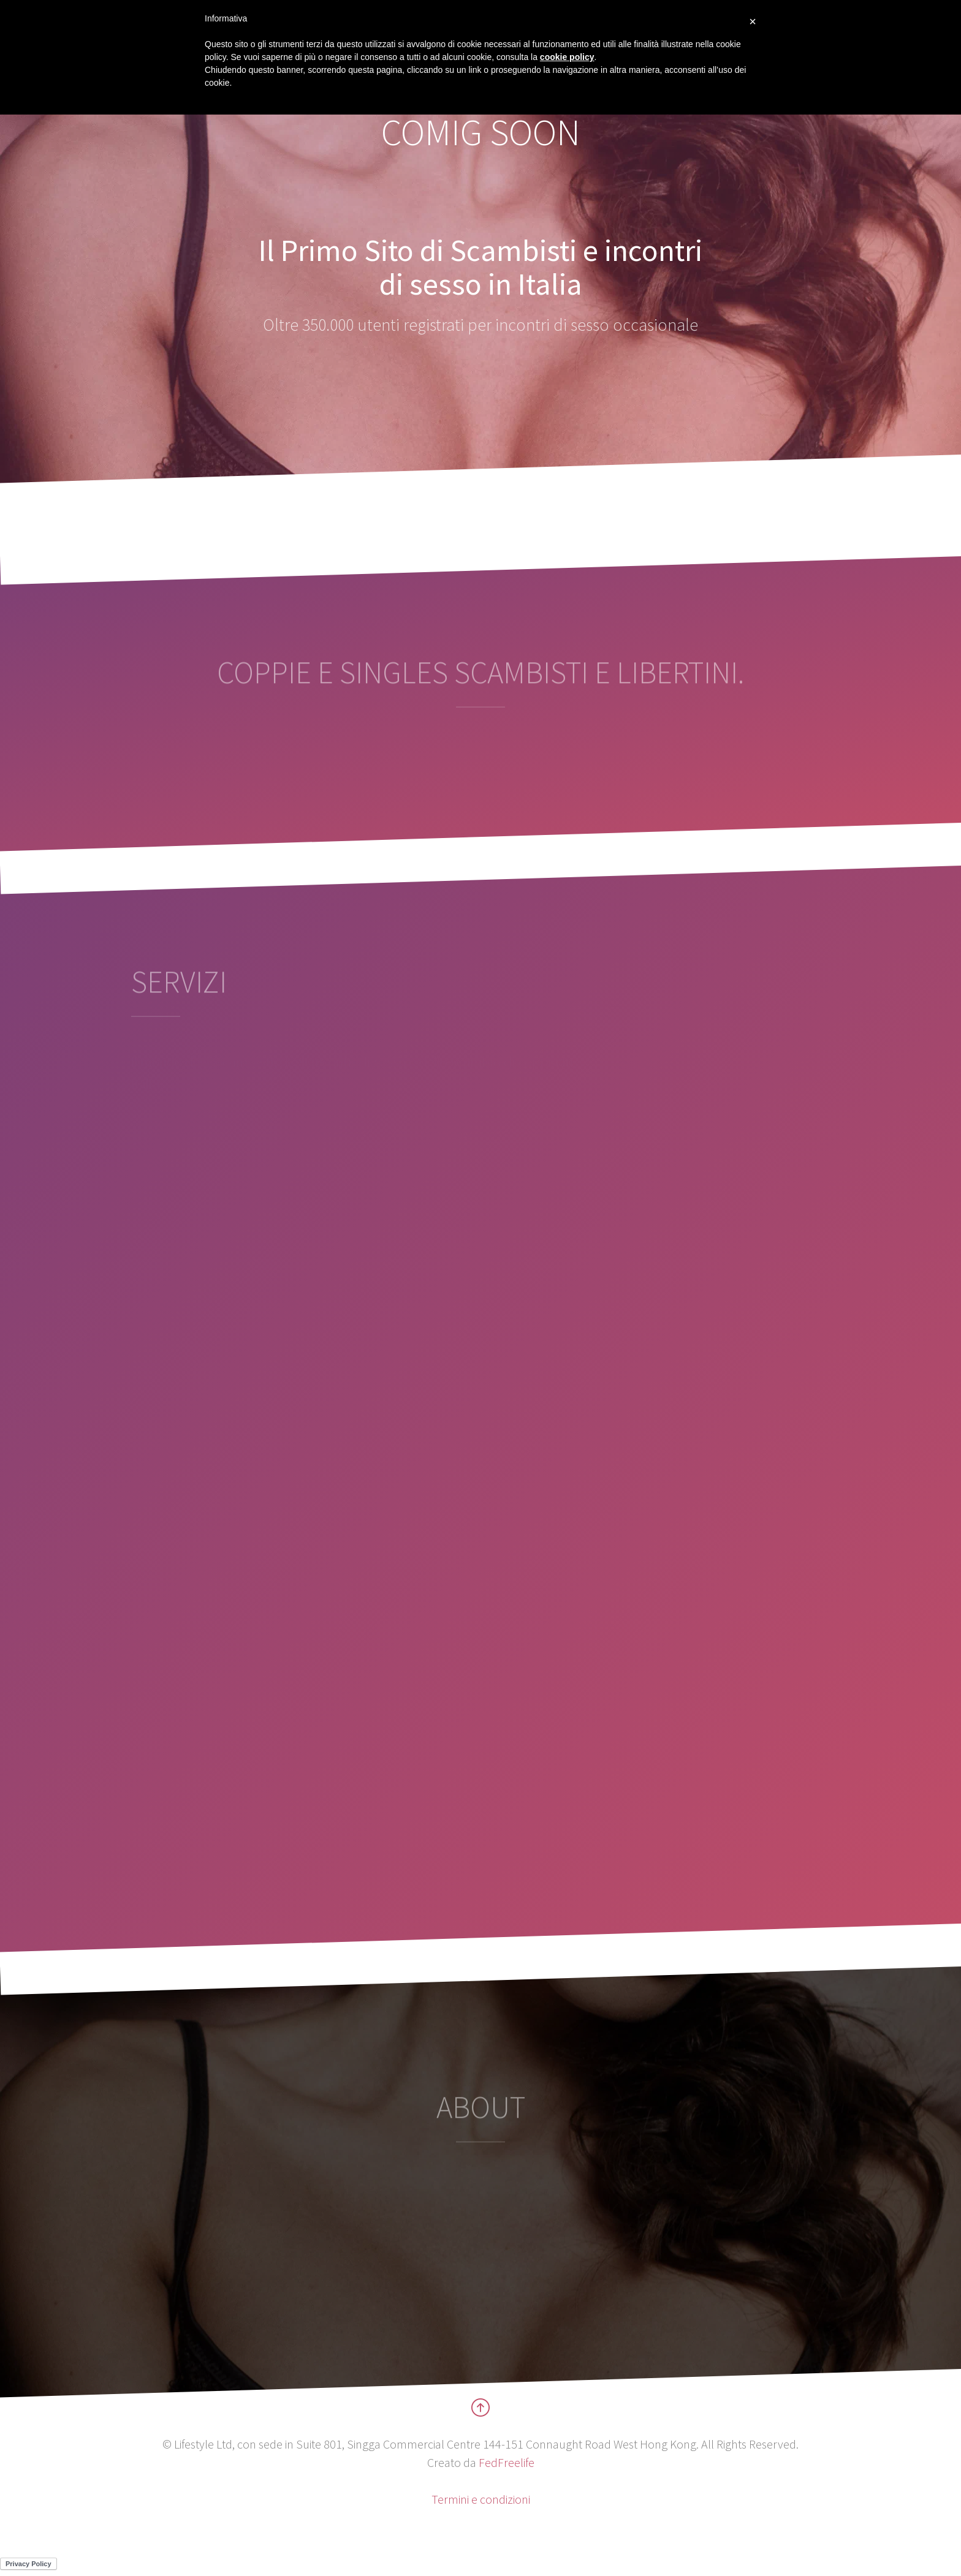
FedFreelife (506, 2462)
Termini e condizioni (480, 2499)
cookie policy (567, 57)
